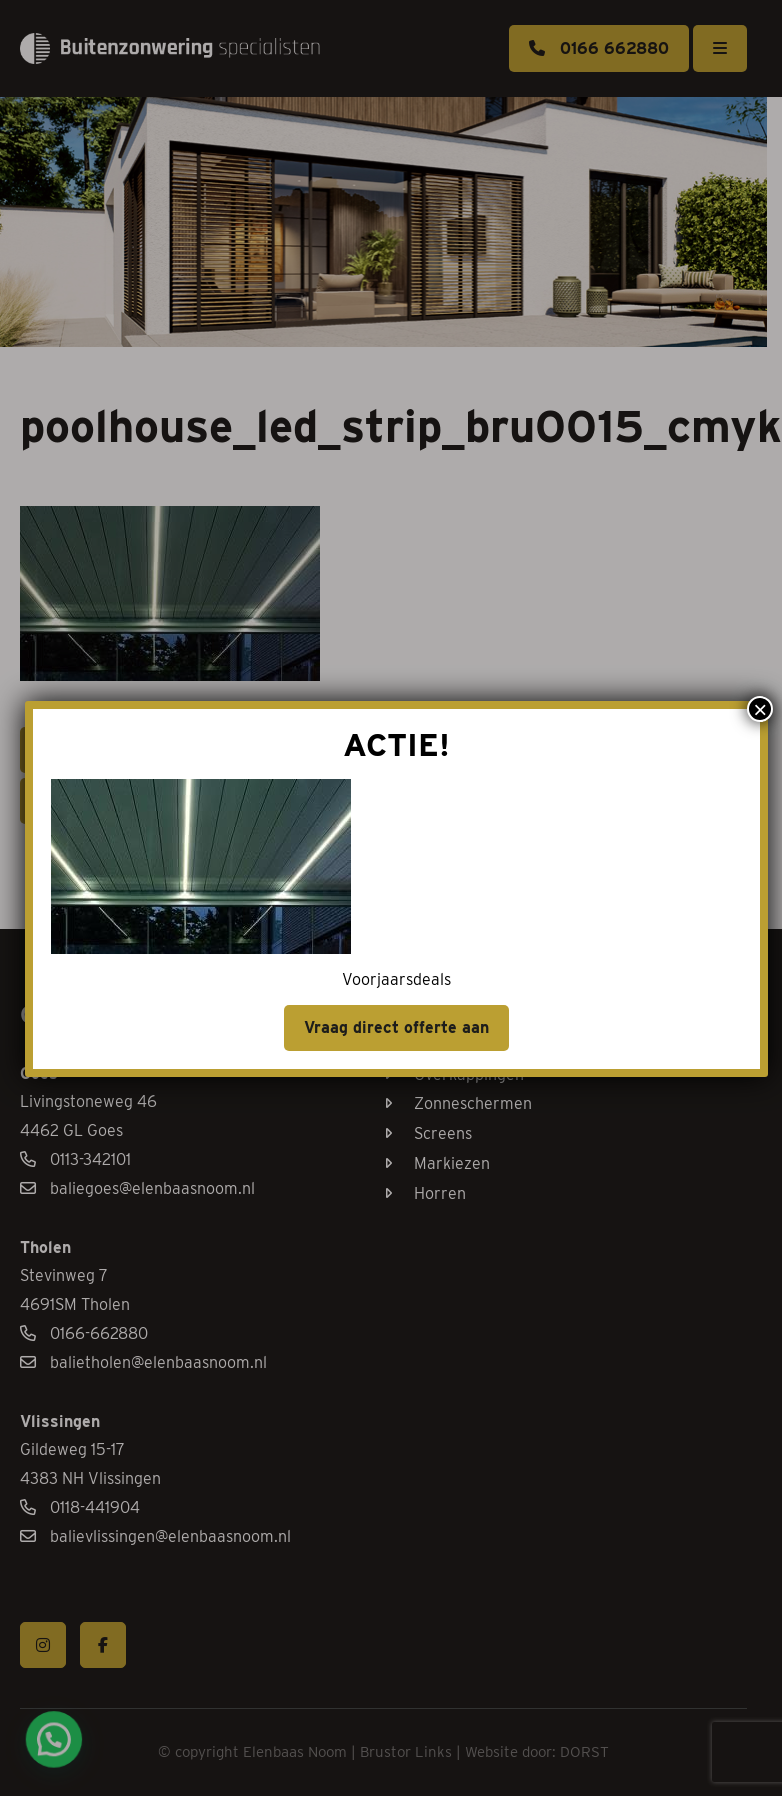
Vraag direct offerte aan (433, 973)
